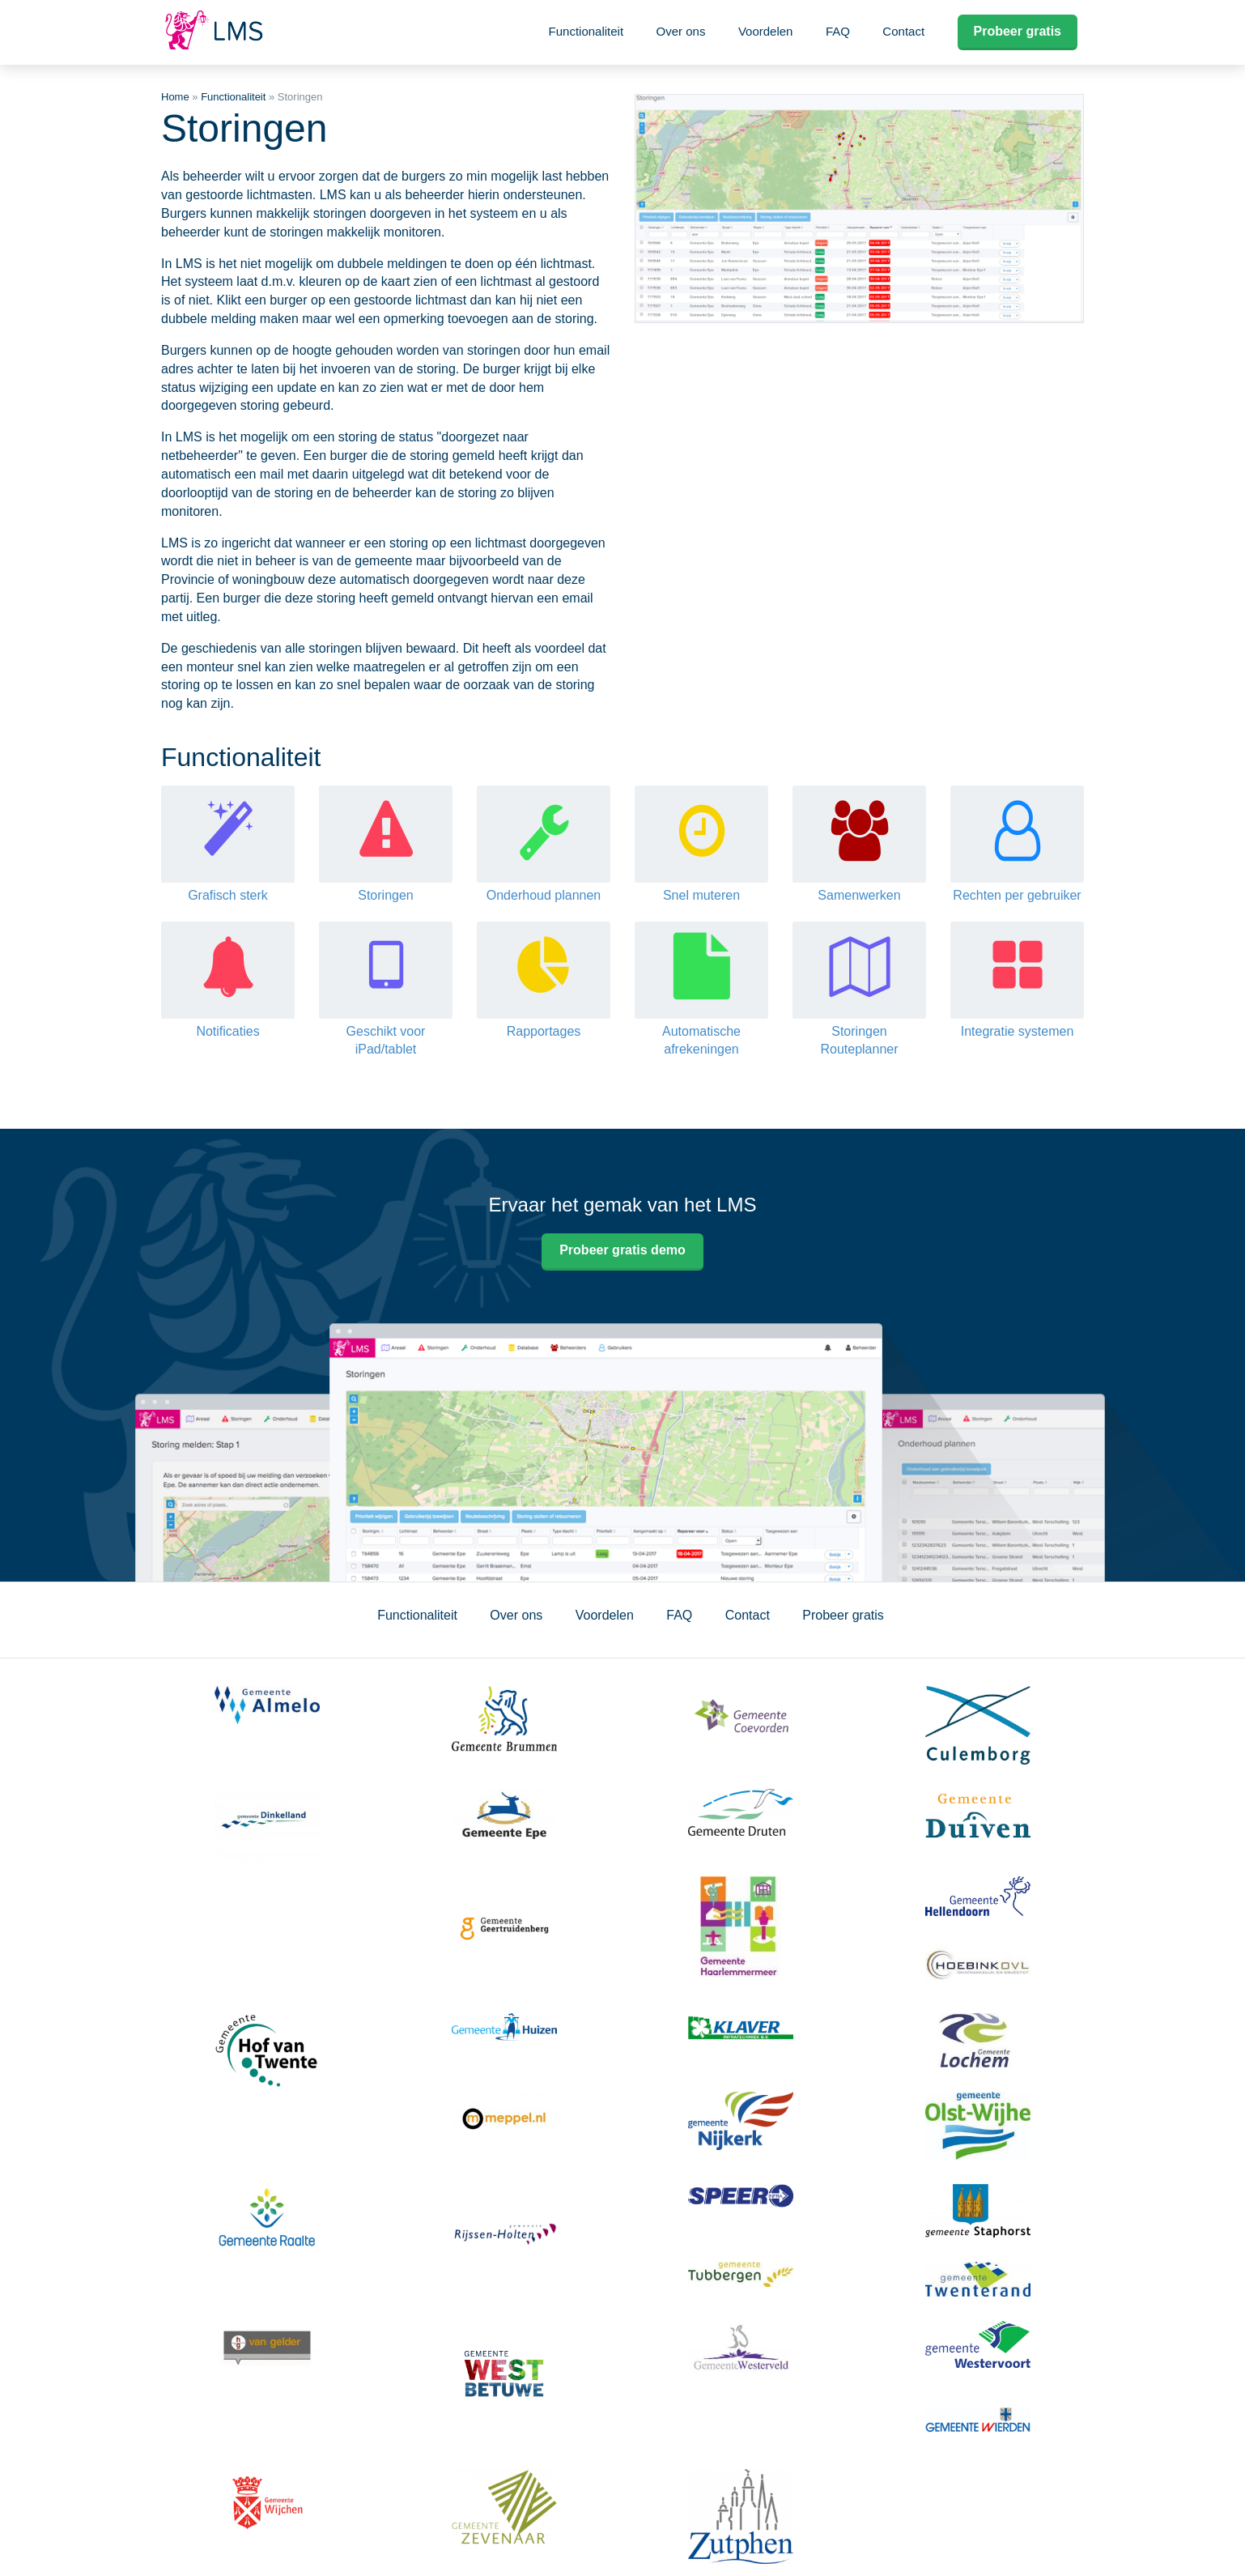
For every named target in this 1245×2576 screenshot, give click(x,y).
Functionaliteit (586, 31)
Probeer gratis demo (622, 1250)
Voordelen (765, 31)
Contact (903, 31)
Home (175, 97)
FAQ (838, 31)
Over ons (681, 31)
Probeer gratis (1017, 31)
